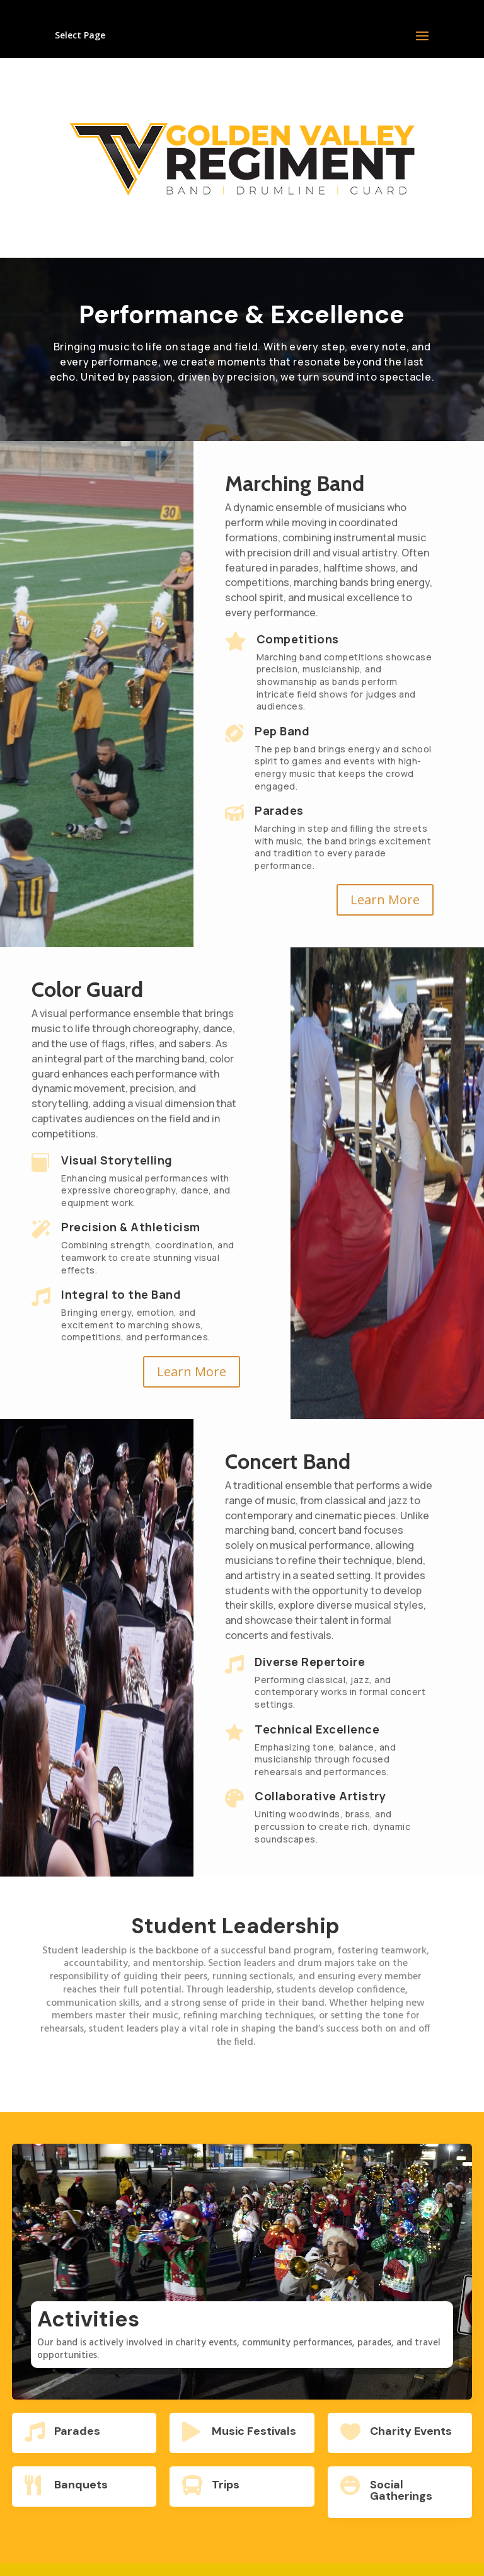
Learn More (385, 899)
